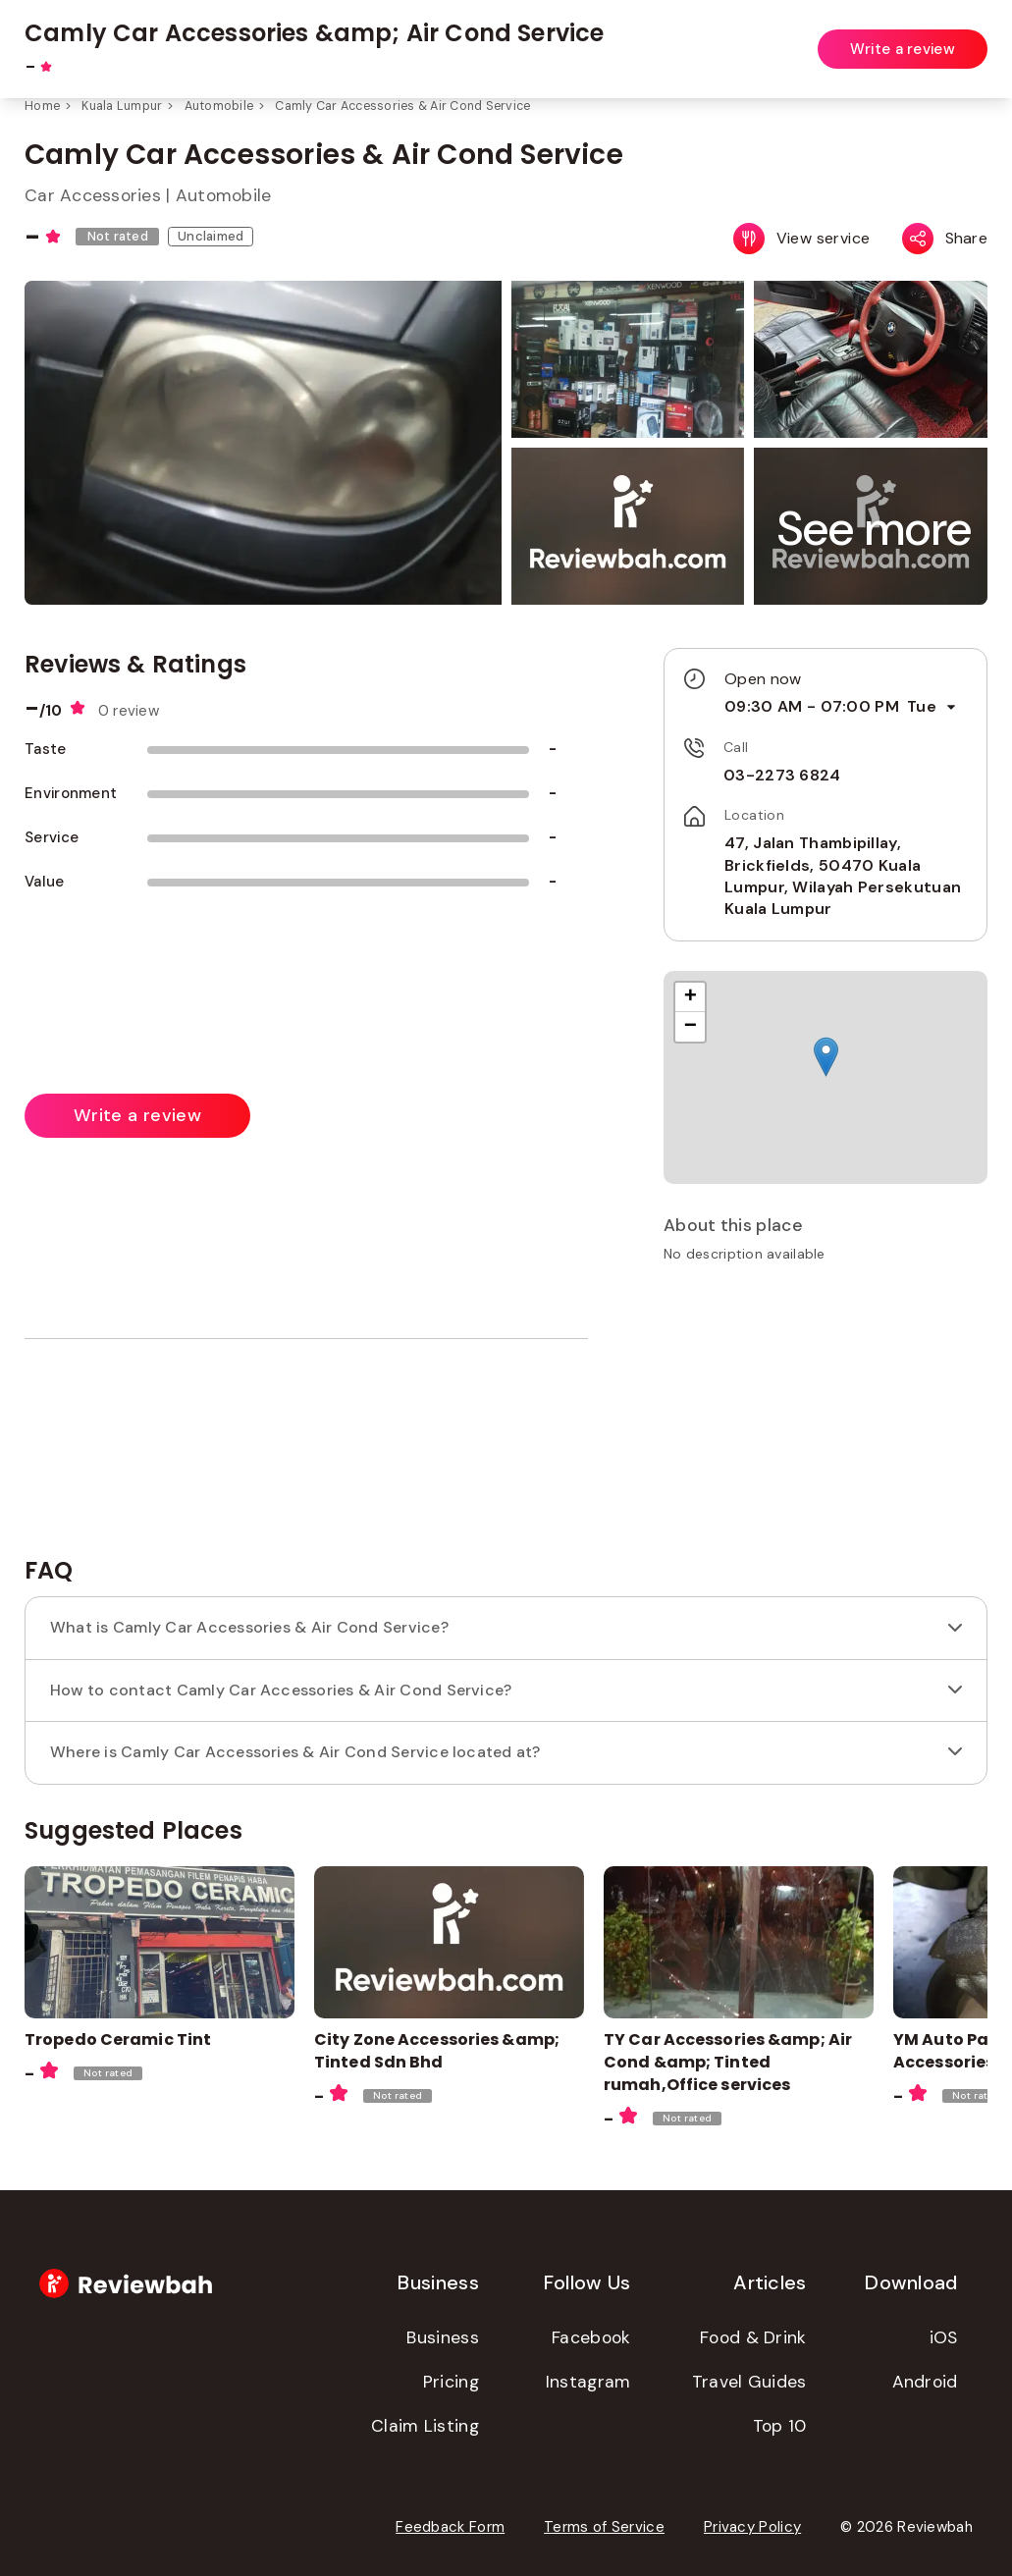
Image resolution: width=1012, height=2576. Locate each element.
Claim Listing (425, 2426)
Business (442, 2337)
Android (925, 2381)
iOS (944, 2337)
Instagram (588, 2381)
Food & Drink (753, 2337)
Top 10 (780, 2426)
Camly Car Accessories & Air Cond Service (402, 106)
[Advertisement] (825, 1416)
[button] (874, 529)
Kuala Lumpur (121, 106)
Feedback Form (450, 2527)
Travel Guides (749, 2381)
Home (42, 106)
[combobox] (415, 38)
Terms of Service (604, 2527)
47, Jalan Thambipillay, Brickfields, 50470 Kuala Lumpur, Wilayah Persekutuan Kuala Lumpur (842, 875)
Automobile (219, 106)
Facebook (591, 2337)
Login (970, 37)
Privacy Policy (752, 2527)
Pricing (451, 2381)
